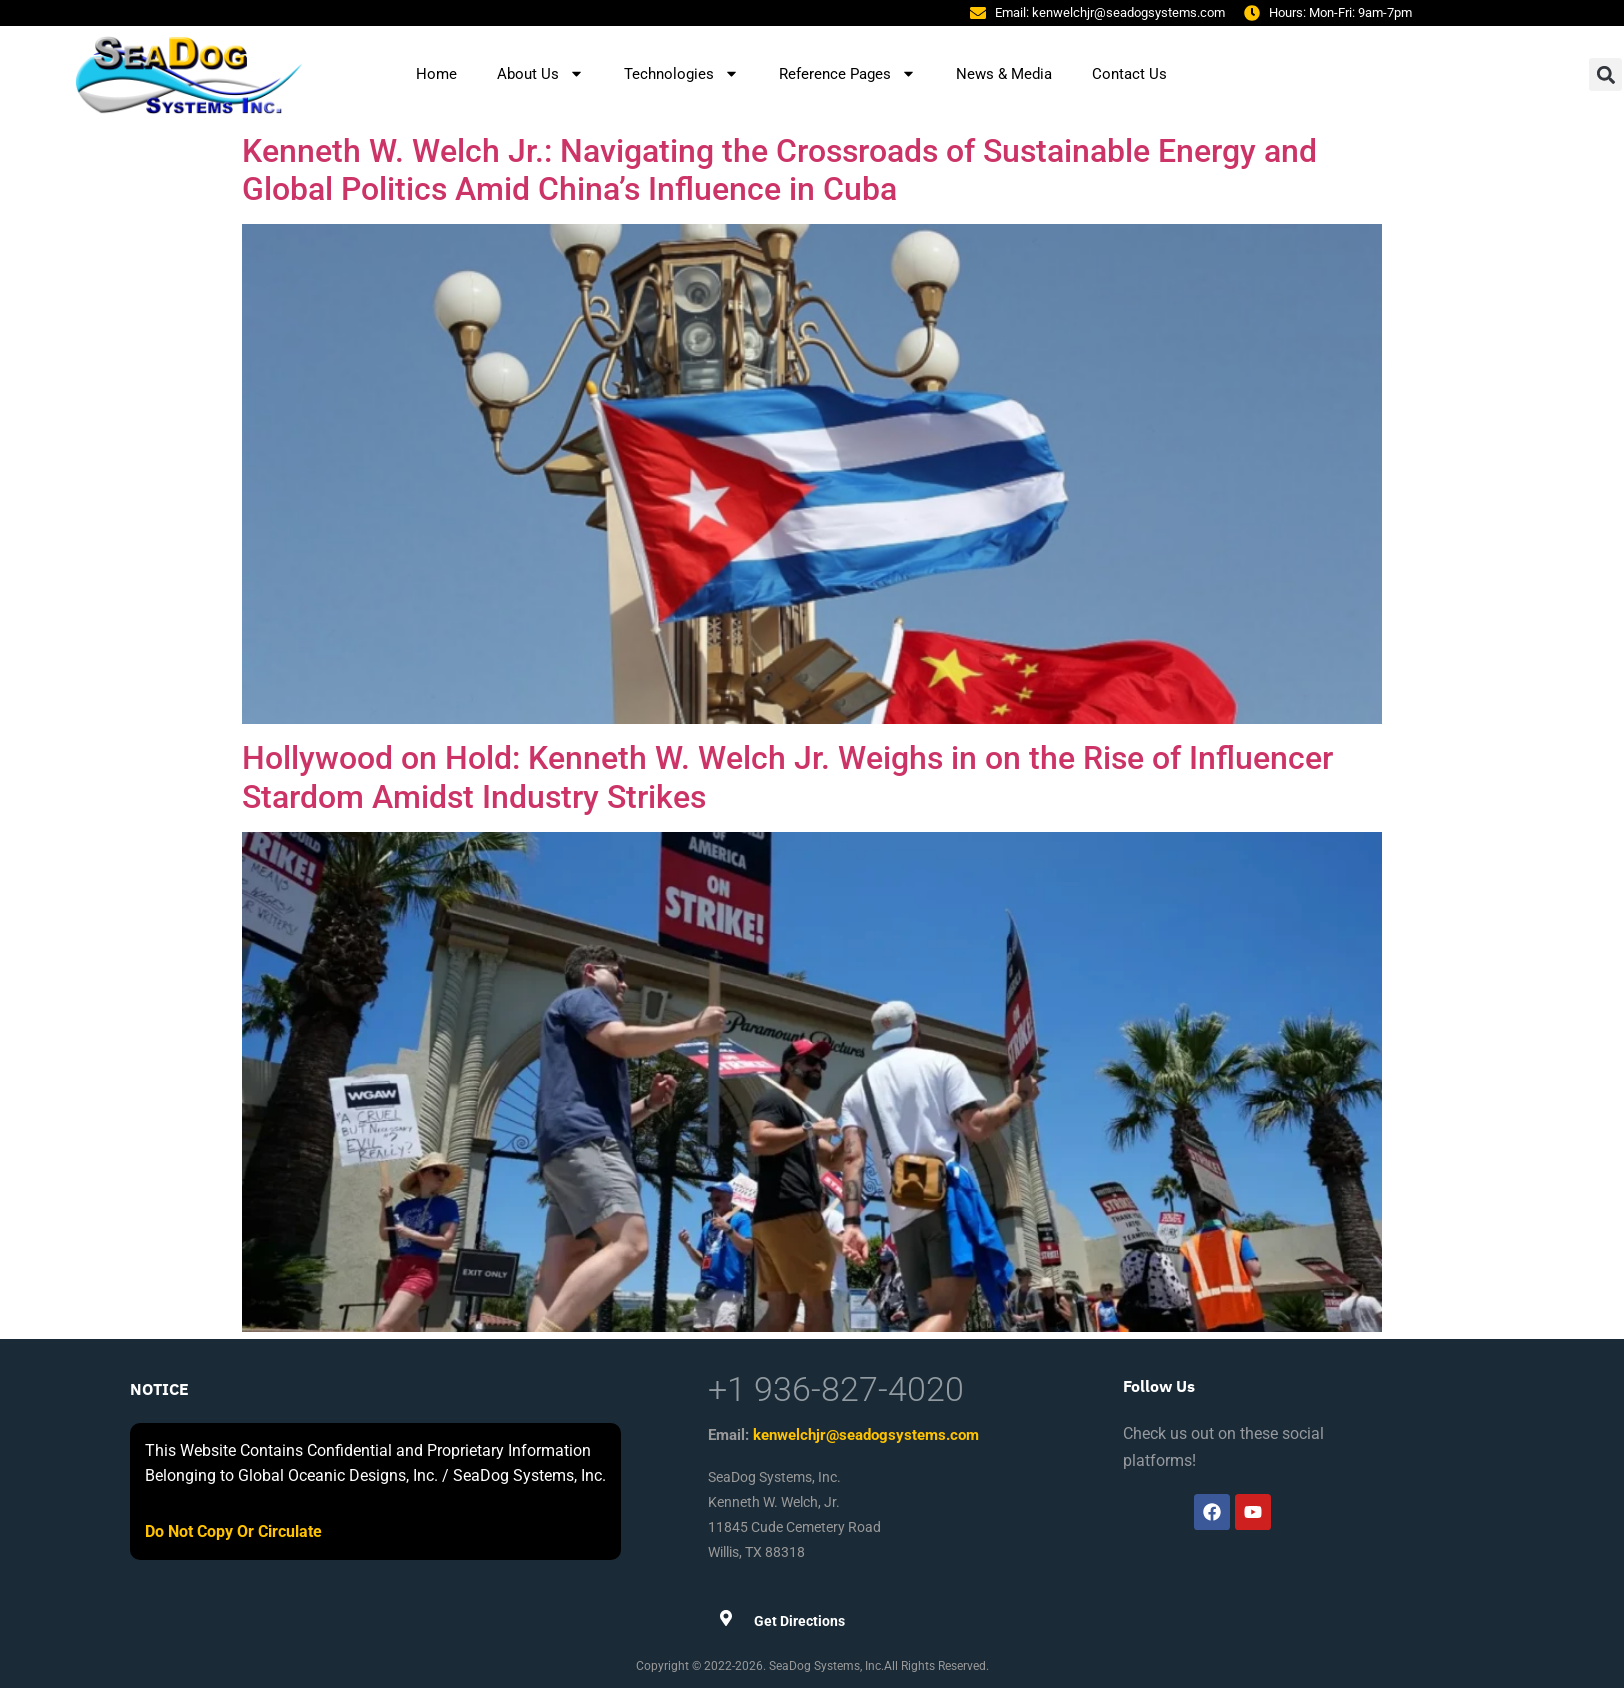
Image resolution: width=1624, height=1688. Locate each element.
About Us (540, 73)
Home (436, 74)
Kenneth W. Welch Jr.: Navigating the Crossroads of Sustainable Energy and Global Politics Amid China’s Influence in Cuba (779, 170)
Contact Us (1129, 74)
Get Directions (799, 1621)
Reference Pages (847, 73)
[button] (1605, 74)
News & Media (1004, 74)
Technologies (681, 73)
